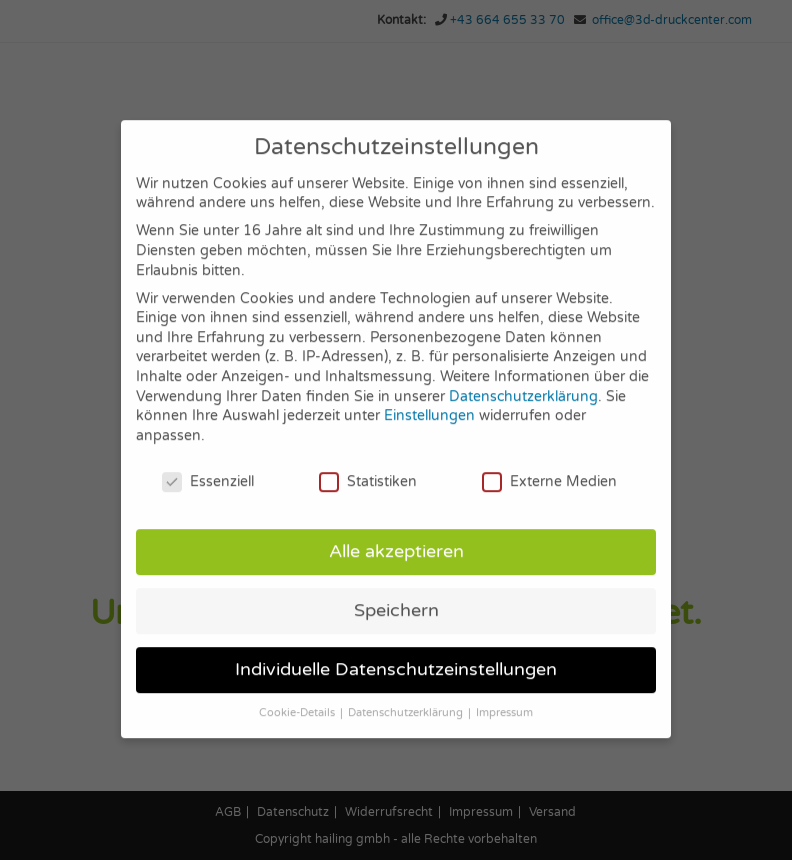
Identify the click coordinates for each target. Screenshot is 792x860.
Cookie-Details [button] (298, 695)
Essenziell (208, 464)
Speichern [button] (396, 593)
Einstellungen (429, 398)
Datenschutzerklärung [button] (407, 695)
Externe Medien (549, 464)
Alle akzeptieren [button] (396, 535)
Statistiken (368, 464)
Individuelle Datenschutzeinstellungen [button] (396, 652)
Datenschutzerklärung (523, 379)
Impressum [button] (504, 695)
